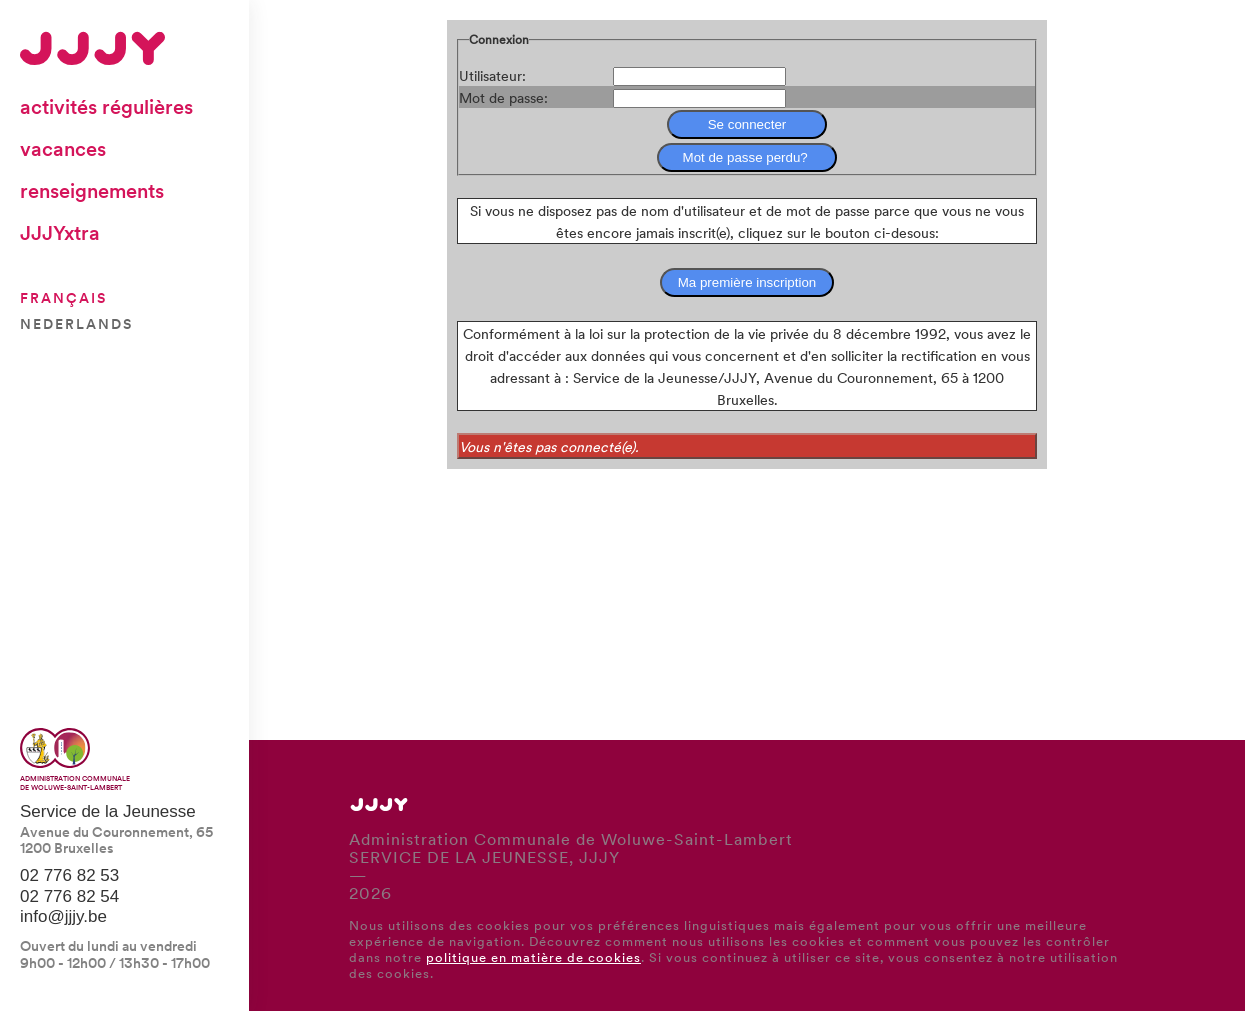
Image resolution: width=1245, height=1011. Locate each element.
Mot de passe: (503, 97)
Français (63, 297)
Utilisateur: (492, 75)
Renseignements (92, 190)
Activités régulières (106, 106)
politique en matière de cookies (533, 956)
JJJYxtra (60, 232)
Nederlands (76, 323)
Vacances (63, 148)
